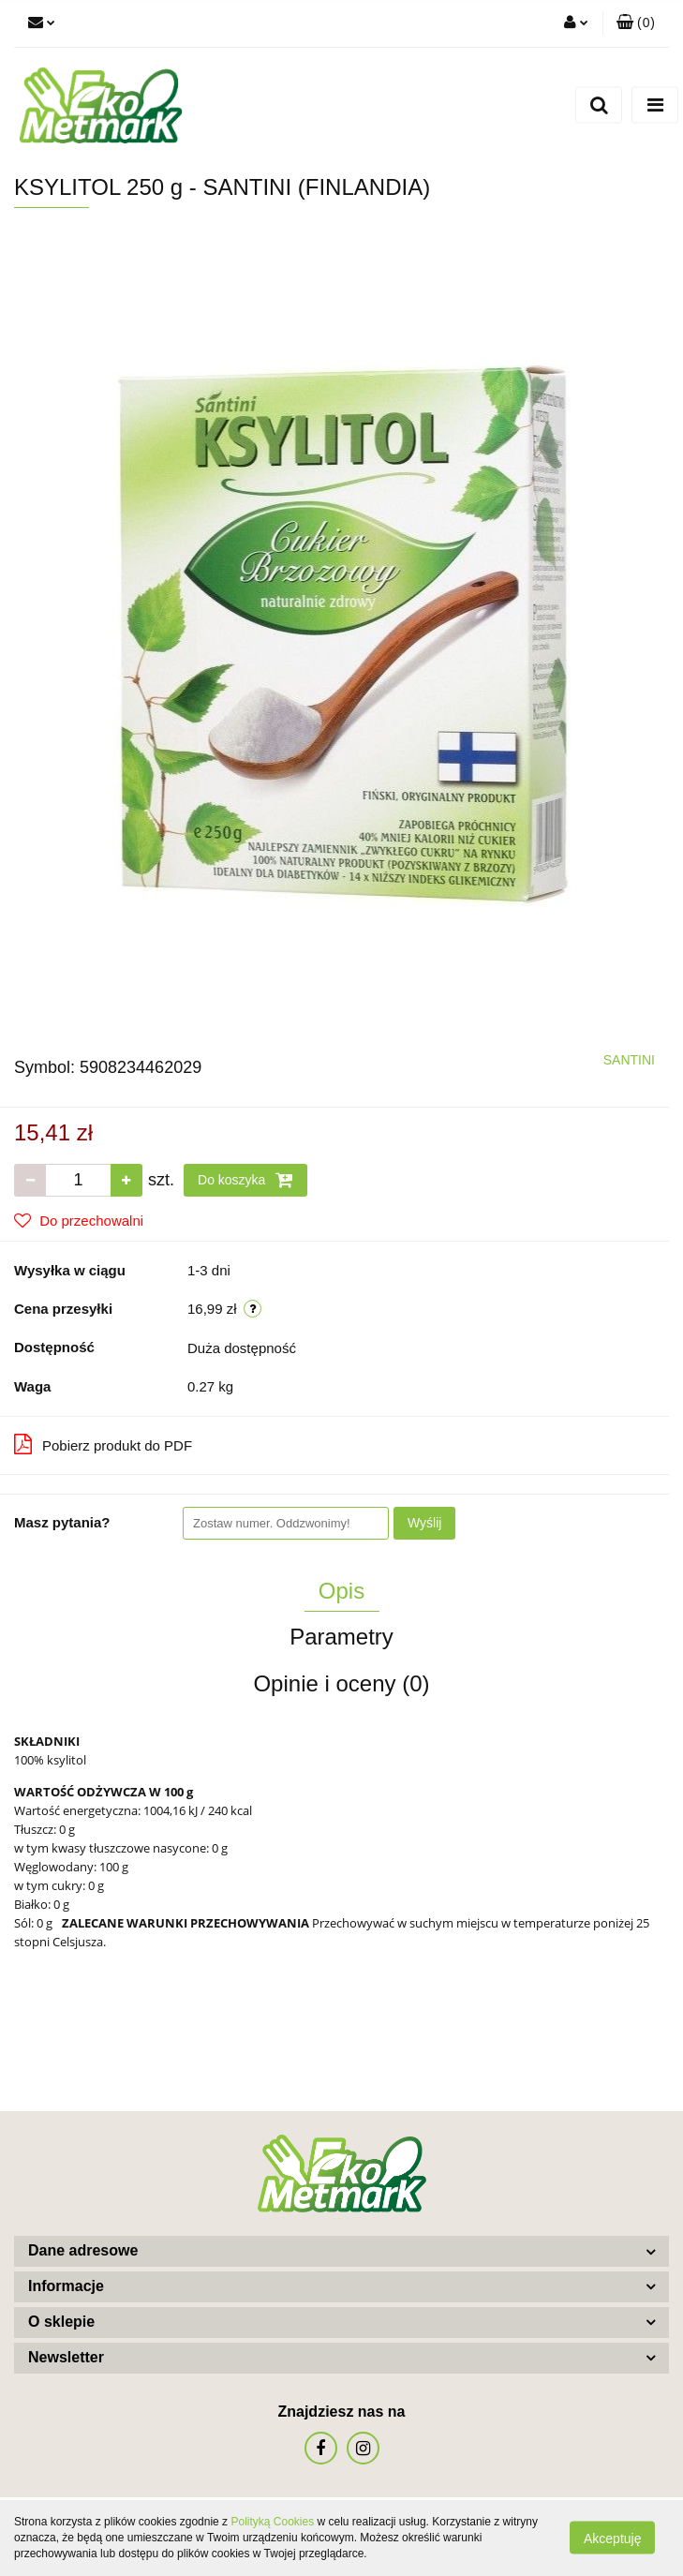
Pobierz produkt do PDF (103, 1444)
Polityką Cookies (272, 2521)
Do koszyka (245, 1179)
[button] (635, 23)
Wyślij (424, 1522)
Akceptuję (612, 2538)
